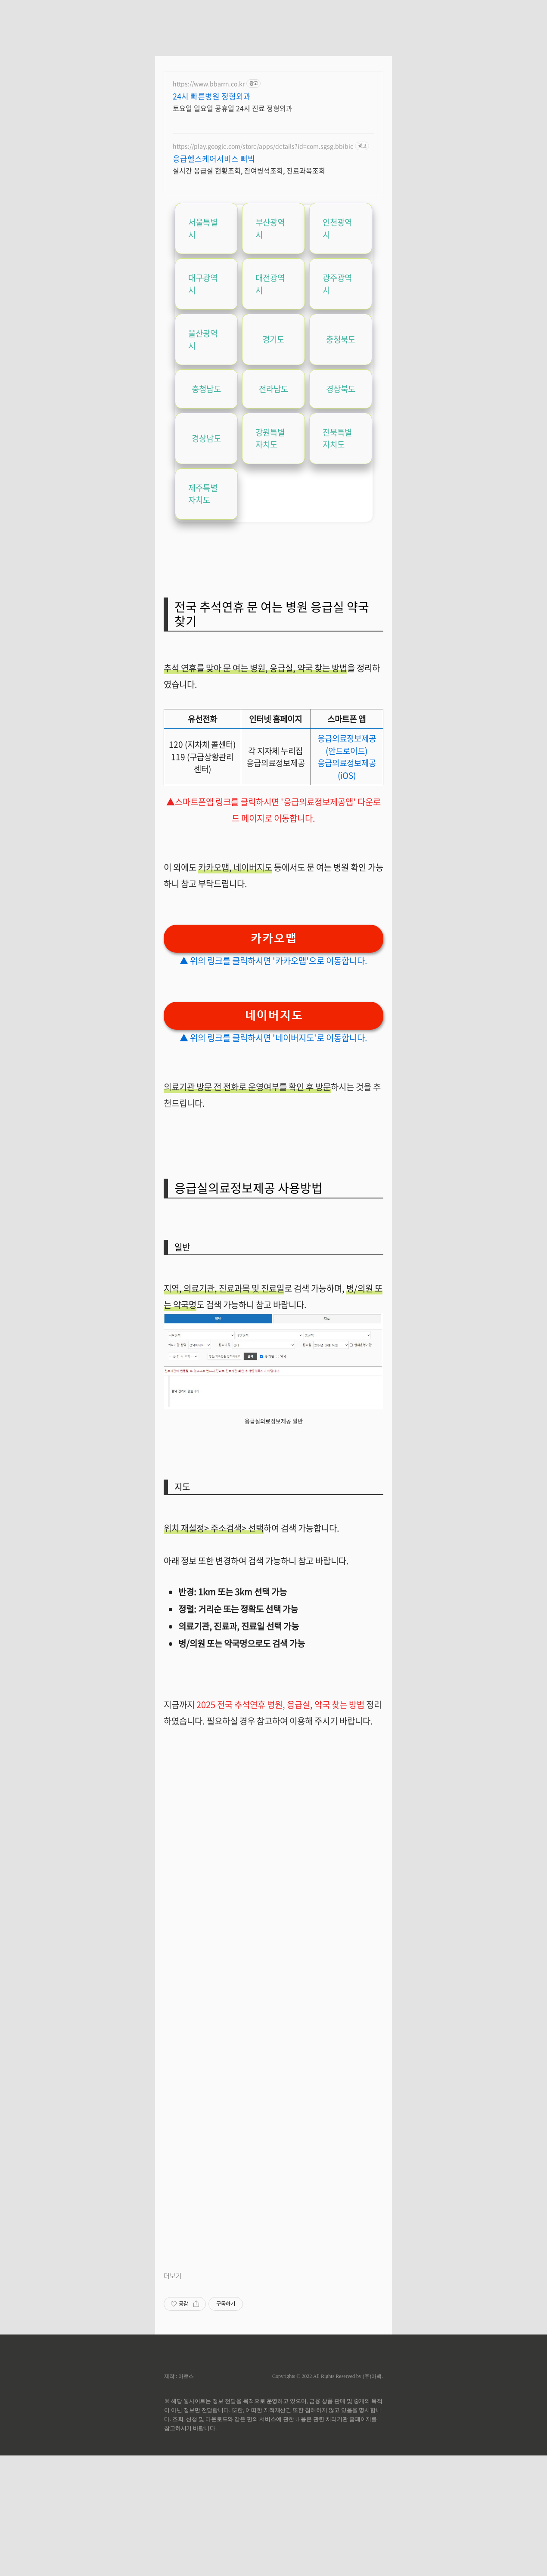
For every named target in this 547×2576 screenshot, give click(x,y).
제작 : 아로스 (179, 2376)
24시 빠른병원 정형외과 (212, 96)
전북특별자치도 (337, 438)
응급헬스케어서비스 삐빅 (214, 159)
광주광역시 (337, 284)
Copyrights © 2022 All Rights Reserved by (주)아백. (327, 2376)
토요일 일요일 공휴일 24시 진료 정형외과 (232, 108)
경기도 (273, 339)
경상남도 (206, 438)
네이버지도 (252, 867)
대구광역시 (203, 284)
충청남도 (206, 389)
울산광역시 (203, 339)
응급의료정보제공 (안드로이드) (346, 744)
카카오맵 (213, 867)
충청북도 (340, 339)
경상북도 (340, 389)
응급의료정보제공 (275, 763)
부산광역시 (270, 228)
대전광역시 (270, 284)
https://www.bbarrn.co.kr (209, 83)
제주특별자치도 (203, 494)
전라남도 (273, 389)
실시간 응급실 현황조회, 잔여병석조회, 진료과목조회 (249, 170)
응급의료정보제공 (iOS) (346, 769)
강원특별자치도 (270, 438)
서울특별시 (203, 228)
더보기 (173, 2276)
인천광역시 (337, 228)
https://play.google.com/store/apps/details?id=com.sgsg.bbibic (263, 146)
